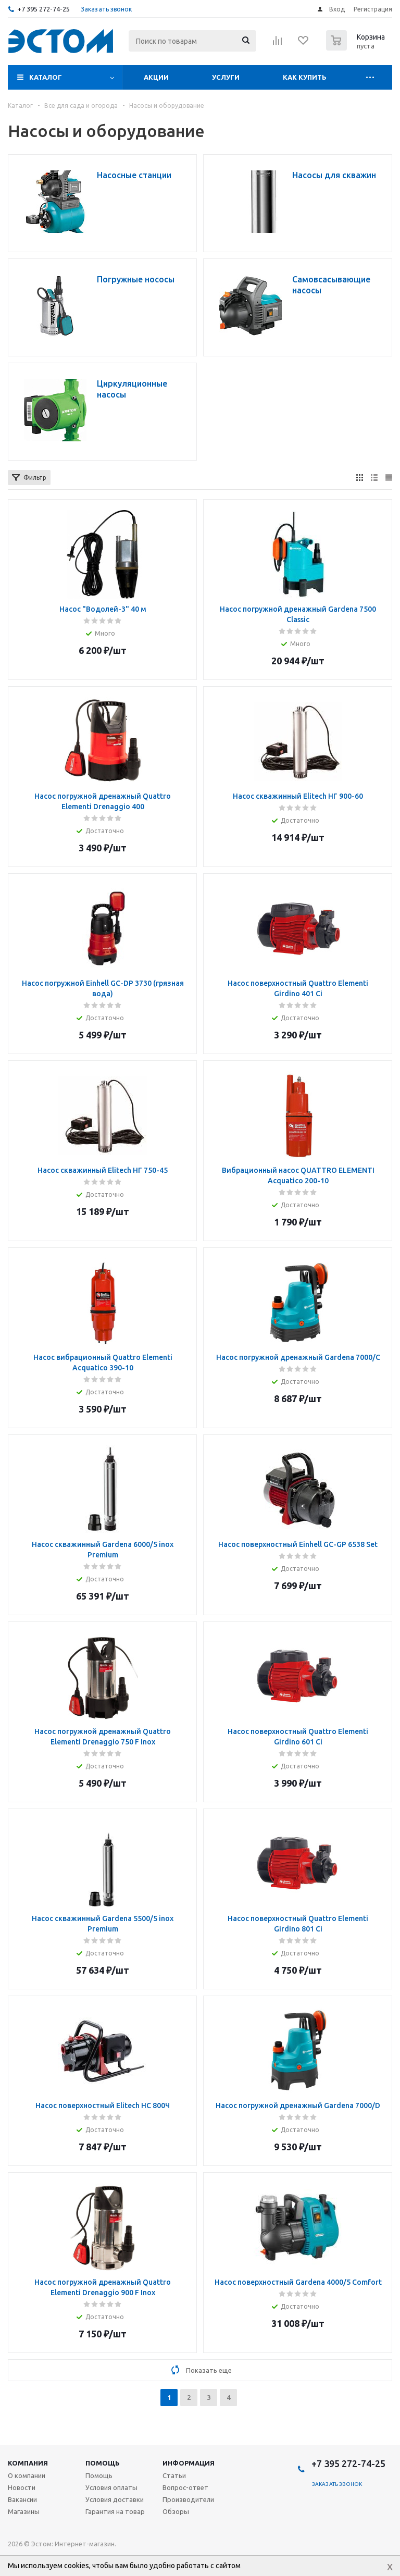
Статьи (174, 2475)
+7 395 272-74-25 (43, 9)
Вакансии (22, 2499)
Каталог (45, 77)
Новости (21, 2487)
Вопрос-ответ (185, 2487)
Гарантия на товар (115, 2511)
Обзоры (175, 2511)
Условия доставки (114, 2499)
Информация (188, 2463)
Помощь (102, 2463)
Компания (28, 2463)
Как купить (305, 77)
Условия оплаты (111, 2487)
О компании (26, 2475)
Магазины (24, 2511)
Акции (156, 77)
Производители (188, 2499)
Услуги (226, 77)
